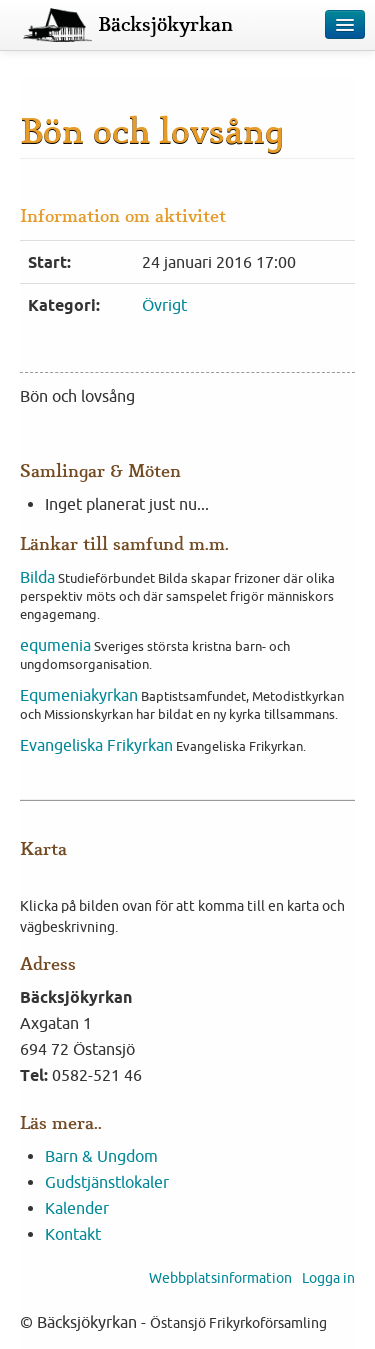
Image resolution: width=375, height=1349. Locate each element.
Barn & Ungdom (101, 1156)
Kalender (77, 1208)
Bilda (37, 577)
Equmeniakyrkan (79, 695)
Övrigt (164, 305)
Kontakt (73, 1234)
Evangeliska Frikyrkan (96, 745)
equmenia (55, 645)
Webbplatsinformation (220, 1278)
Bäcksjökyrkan (165, 25)
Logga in (328, 1278)
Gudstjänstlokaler (107, 1182)
